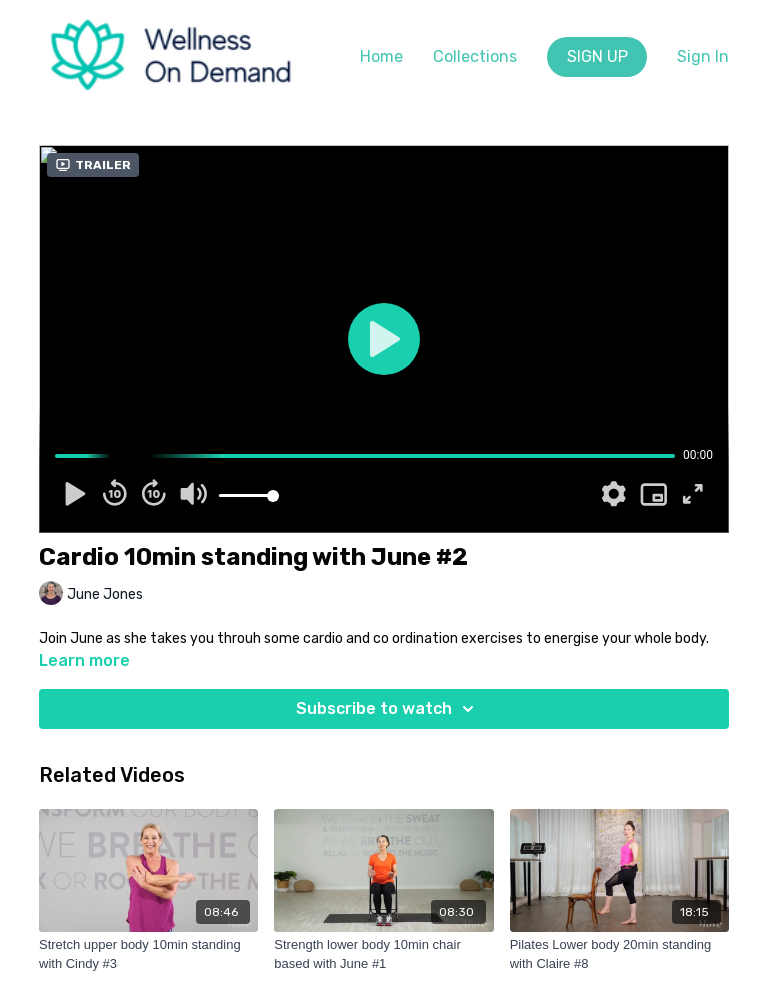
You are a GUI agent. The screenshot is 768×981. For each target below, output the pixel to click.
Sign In (703, 56)
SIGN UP (597, 56)
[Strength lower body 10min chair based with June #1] (383, 954)
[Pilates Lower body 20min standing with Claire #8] (619, 954)
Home (381, 56)
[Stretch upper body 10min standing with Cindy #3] (148, 954)
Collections (475, 56)
